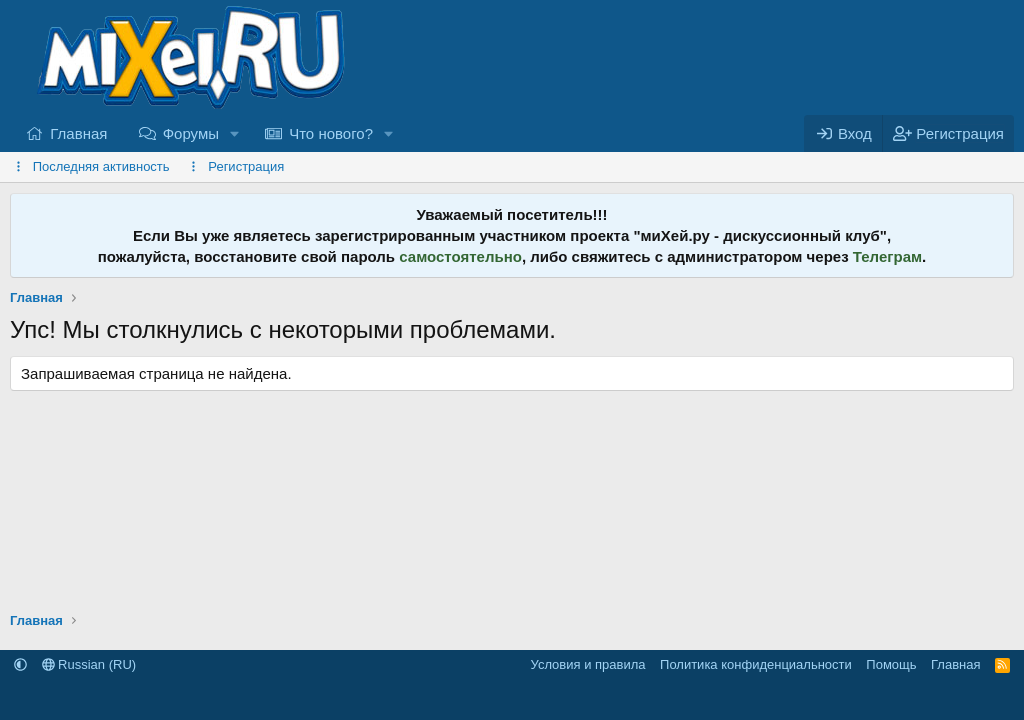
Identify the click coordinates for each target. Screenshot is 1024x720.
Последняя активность (101, 166)
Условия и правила (588, 664)
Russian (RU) (89, 664)
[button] (235, 133)
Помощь (891, 664)
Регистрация (246, 166)
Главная (78, 133)
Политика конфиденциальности (756, 664)
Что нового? (331, 133)
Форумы (191, 133)
